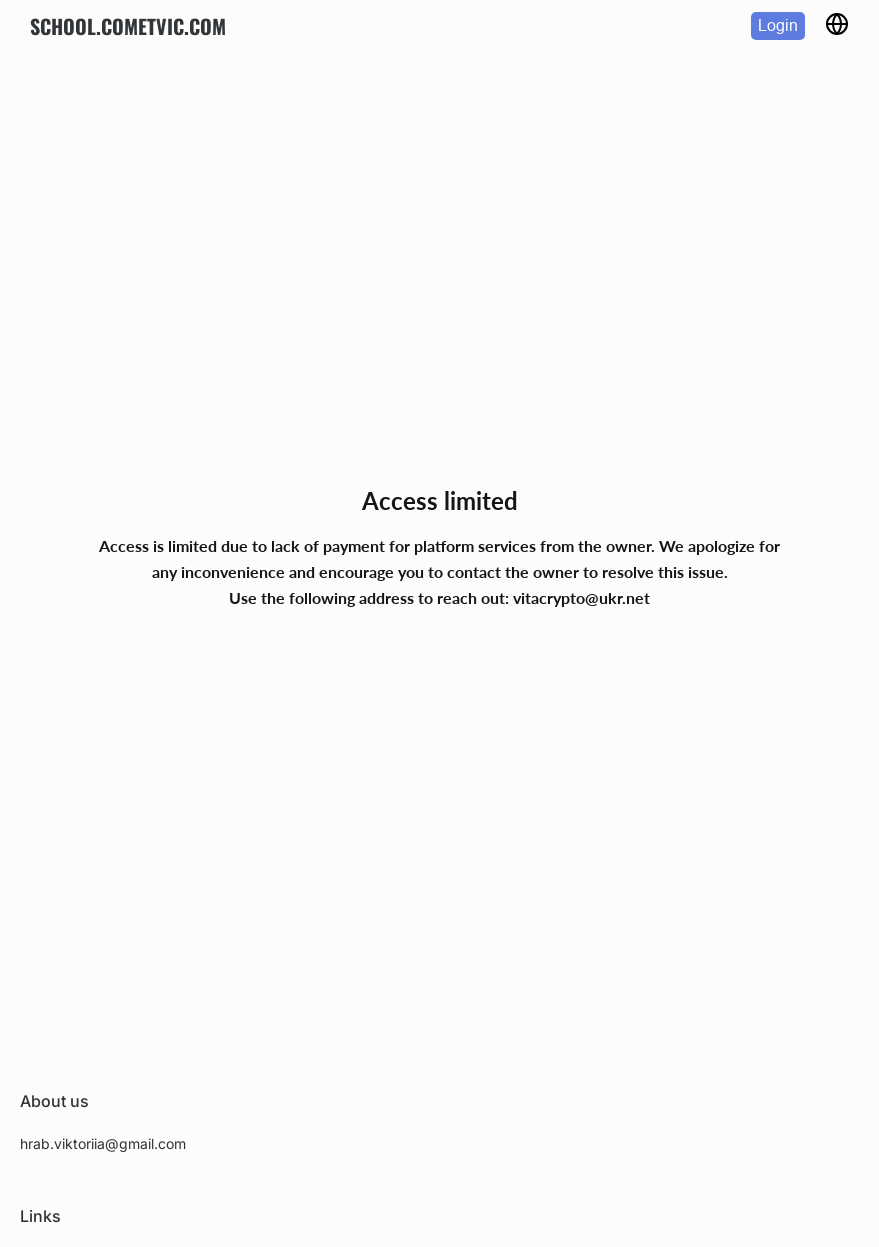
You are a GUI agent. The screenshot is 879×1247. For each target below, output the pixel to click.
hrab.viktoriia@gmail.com (103, 1143)
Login (778, 25)
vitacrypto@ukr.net (581, 597)
